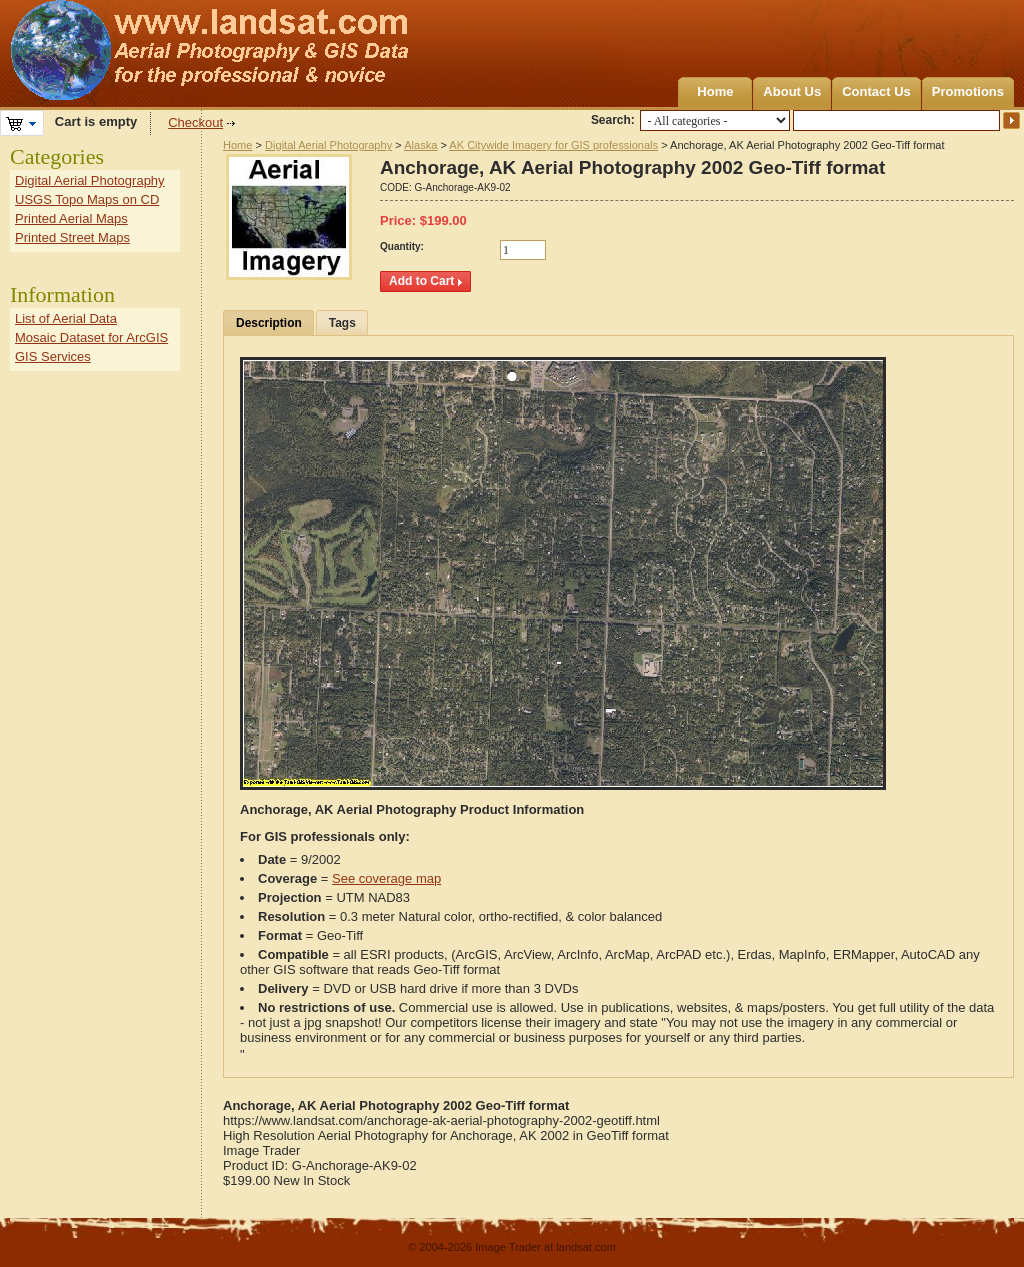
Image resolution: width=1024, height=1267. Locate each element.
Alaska (420, 145)
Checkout (195, 122)
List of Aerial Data (66, 318)
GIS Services (53, 356)
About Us (792, 91)
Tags (342, 323)
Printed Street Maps (72, 237)
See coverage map (386, 878)
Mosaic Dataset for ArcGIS (91, 337)
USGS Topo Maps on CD (87, 199)
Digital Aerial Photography (328, 145)
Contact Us (876, 91)
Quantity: (402, 246)
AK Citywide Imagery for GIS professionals (553, 145)
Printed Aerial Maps (71, 218)
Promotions (968, 91)
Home (715, 91)
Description (269, 323)
